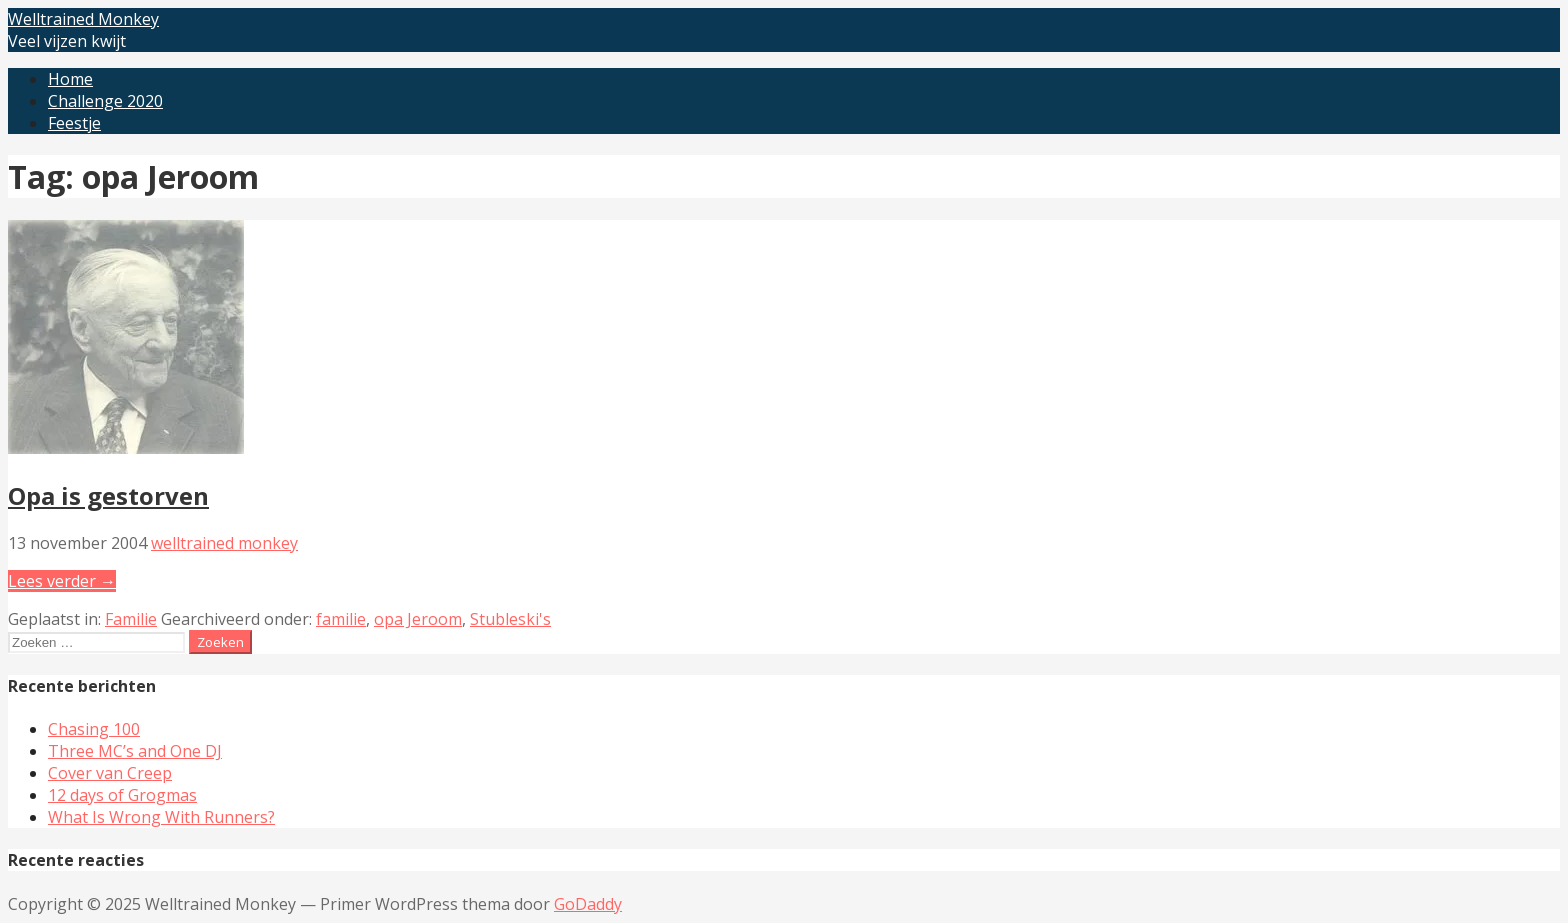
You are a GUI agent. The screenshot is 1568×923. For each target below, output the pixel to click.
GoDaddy (588, 904)
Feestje (74, 123)
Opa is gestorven (108, 495)
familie (341, 619)
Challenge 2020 (105, 101)
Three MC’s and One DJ (135, 751)
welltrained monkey (224, 543)
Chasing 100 (94, 729)
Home (70, 79)
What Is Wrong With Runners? (161, 817)
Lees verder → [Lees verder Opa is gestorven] (62, 581)
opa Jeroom (418, 619)
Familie (131, 619)
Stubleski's (510, 619)
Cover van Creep (110, 773)
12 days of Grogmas (122, 795)
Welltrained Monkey (83, 19)
